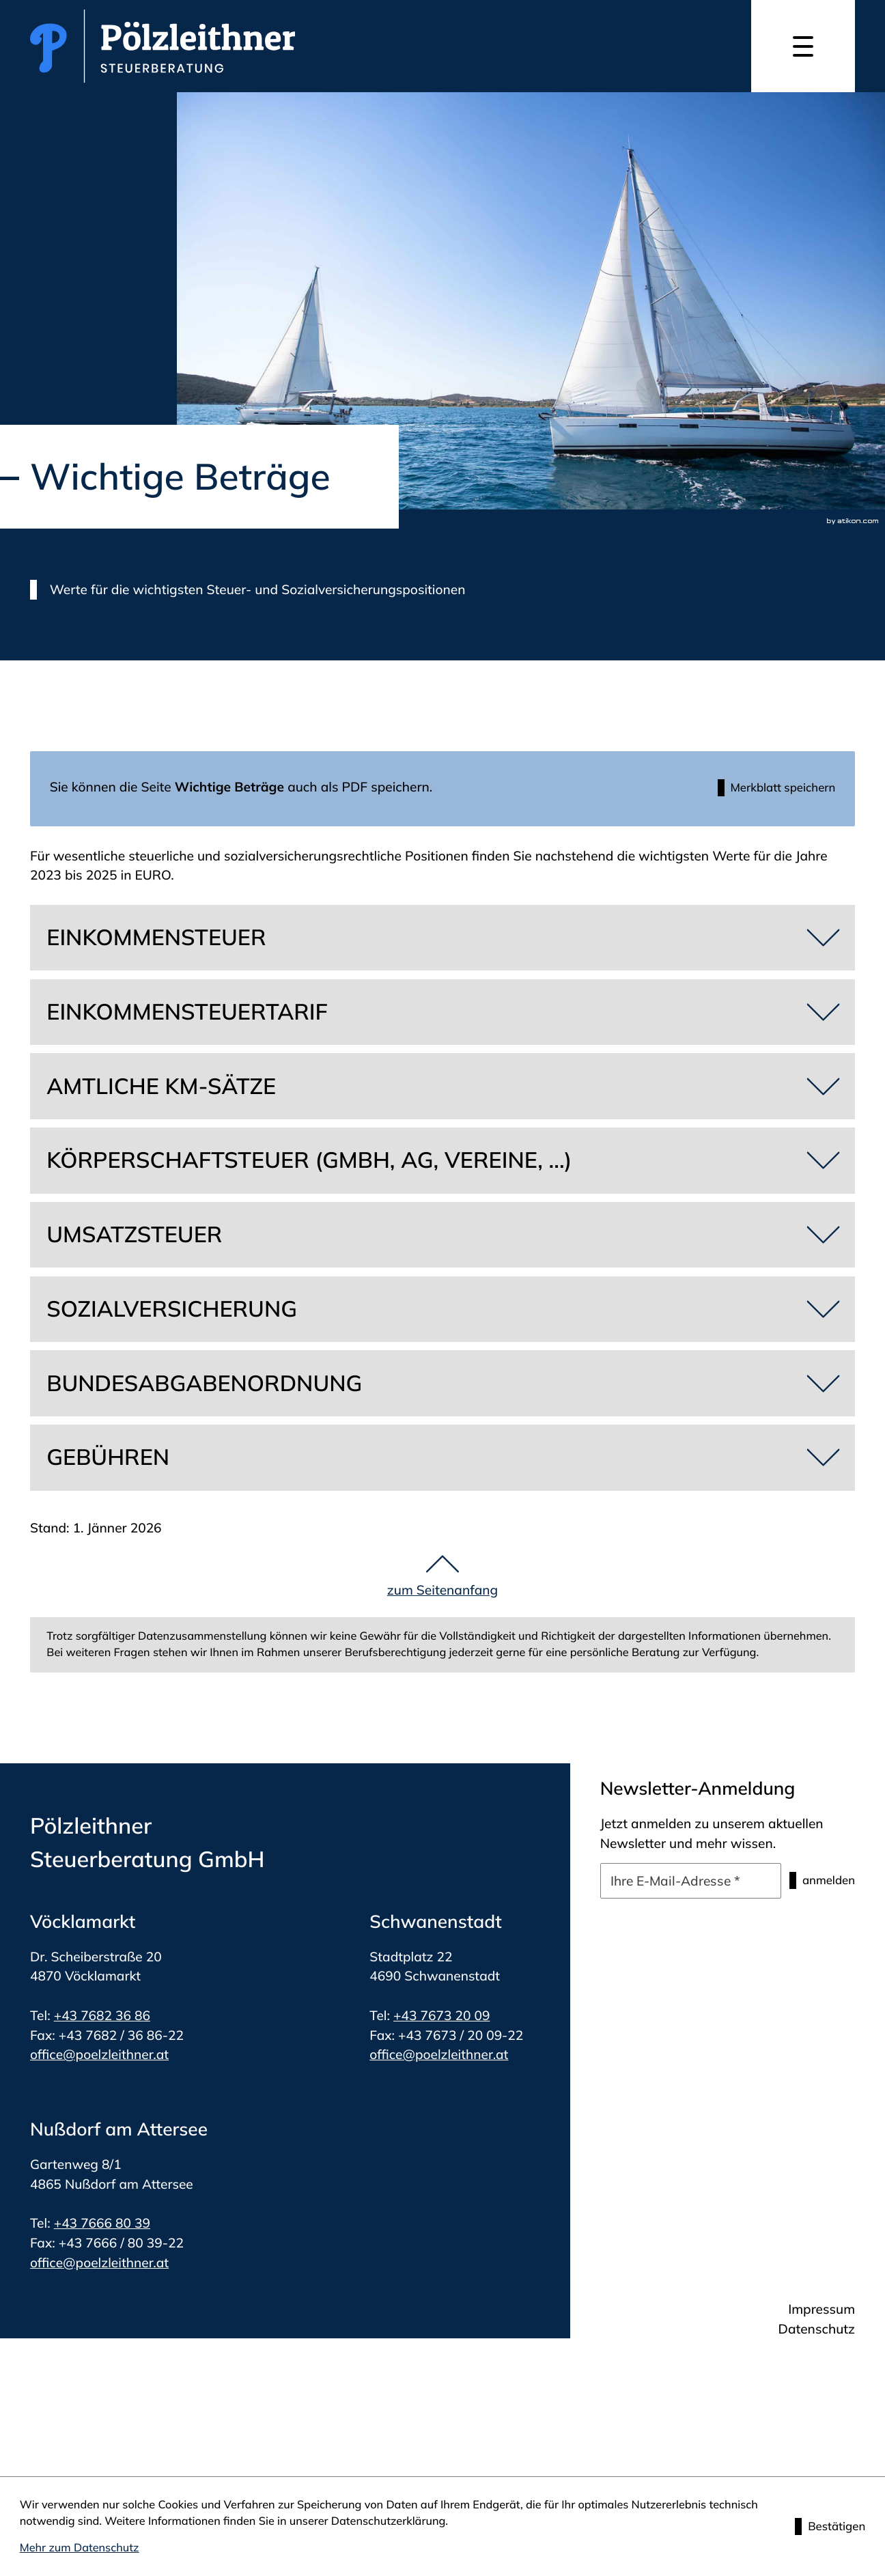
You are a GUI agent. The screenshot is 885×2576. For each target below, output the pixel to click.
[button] (768, 790)
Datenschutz (817, 2332)
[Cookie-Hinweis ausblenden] (825, 2526)
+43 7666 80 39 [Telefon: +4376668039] (102, 2226)
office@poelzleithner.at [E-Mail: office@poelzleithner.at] (99, 2057)
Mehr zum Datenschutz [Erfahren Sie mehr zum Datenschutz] (79, 2548)
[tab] (442, 941)
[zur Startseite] (162, 46)
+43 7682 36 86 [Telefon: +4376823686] (102, 2019)
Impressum (821, 2312)
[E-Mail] (680, 1884)
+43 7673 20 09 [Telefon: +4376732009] (441, 2019)
